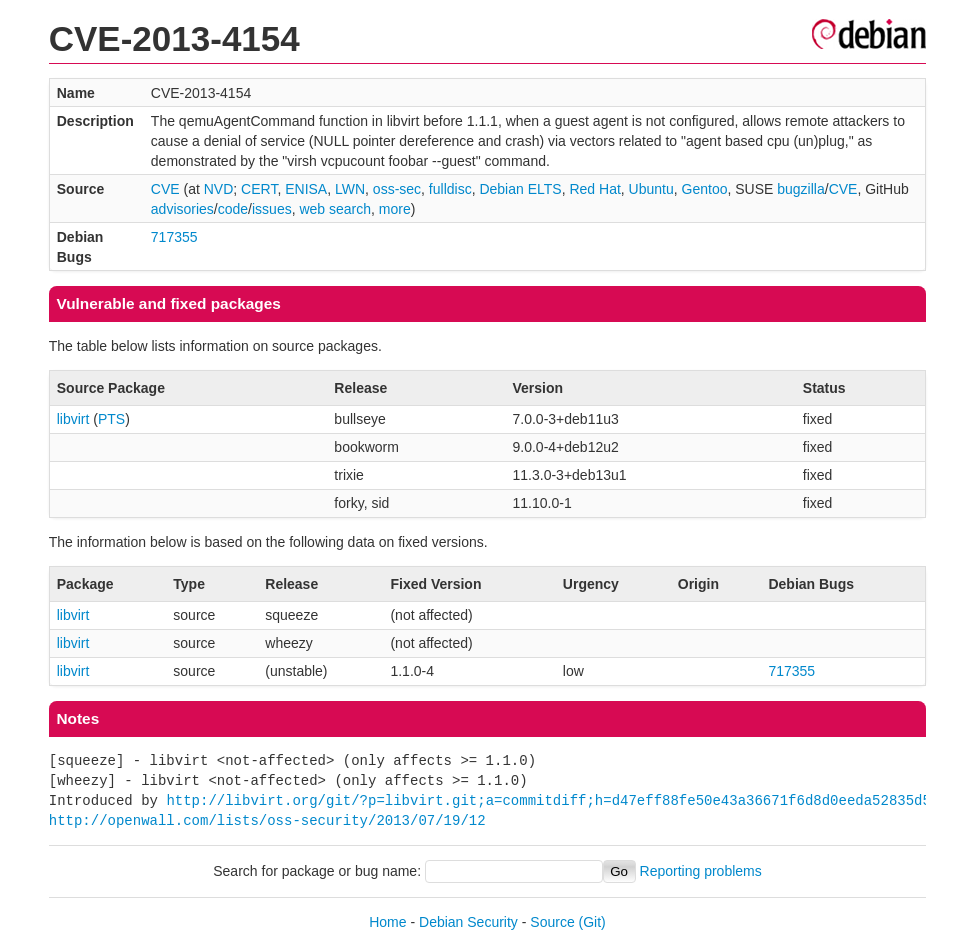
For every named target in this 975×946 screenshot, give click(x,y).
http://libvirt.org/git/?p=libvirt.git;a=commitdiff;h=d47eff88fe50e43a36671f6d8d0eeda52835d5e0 (556, 800)
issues (272, 209)
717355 (174, 237)
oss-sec (397, 189)
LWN (350, 189)
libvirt (73, 419)
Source (552, 922)
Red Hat (594, 189)
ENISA (306, 189)
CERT (259, 189)
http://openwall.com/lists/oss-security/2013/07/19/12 (267, 820)
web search (335, 209)
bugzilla (800, 189)
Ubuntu (651, 189)
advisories (182, 209)
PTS (111, 419)
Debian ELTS (520, 189)
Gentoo (705, 189)
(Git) (592, 922)
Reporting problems (701, 871)
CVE (165, 189)
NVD (219, 189)
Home (387, 922)
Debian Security (468, 922)
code (233, 209)
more (395, 209)
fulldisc (450, 189)
